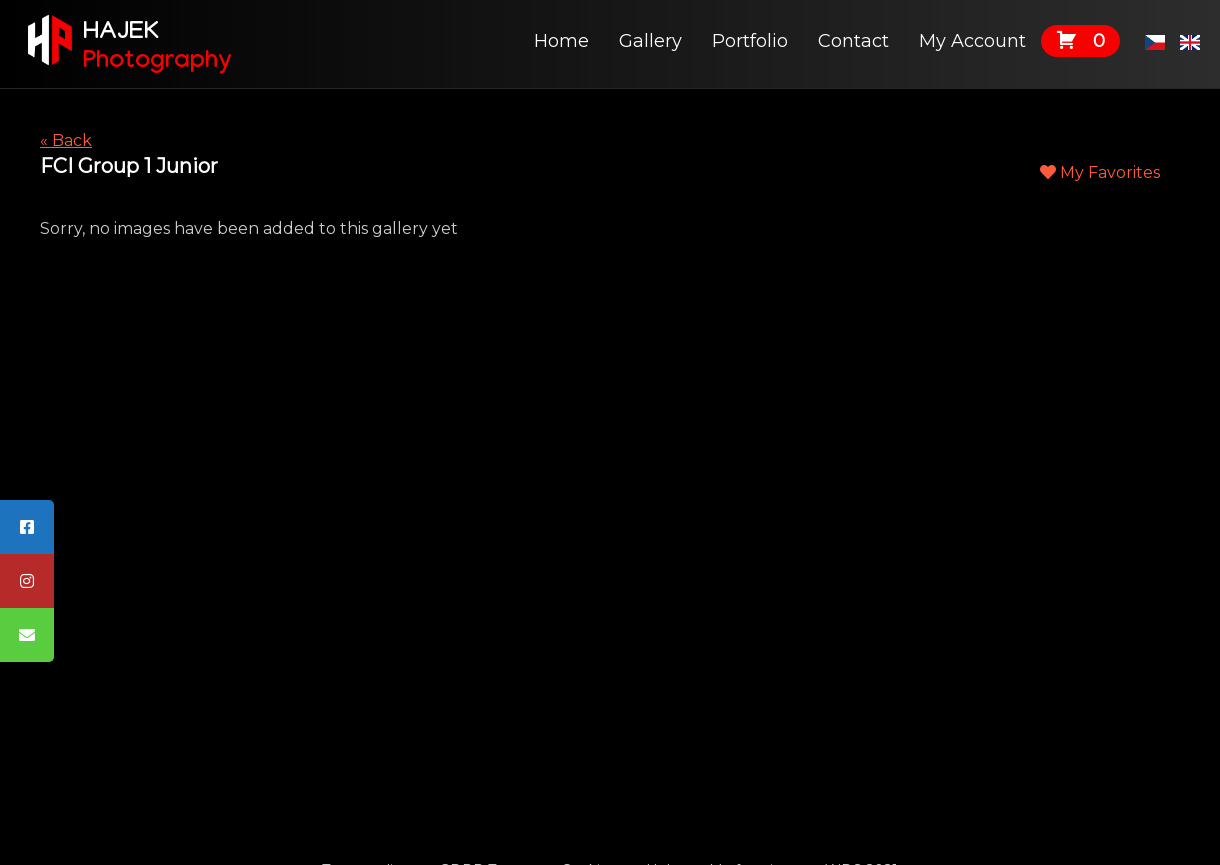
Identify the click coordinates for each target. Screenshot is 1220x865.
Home (561, 41)
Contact (853, 41)
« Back (66, 140)
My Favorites (1100, 172)
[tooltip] (27, 527)
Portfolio (750, 41)
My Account (972, 41)
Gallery (650, 41)
